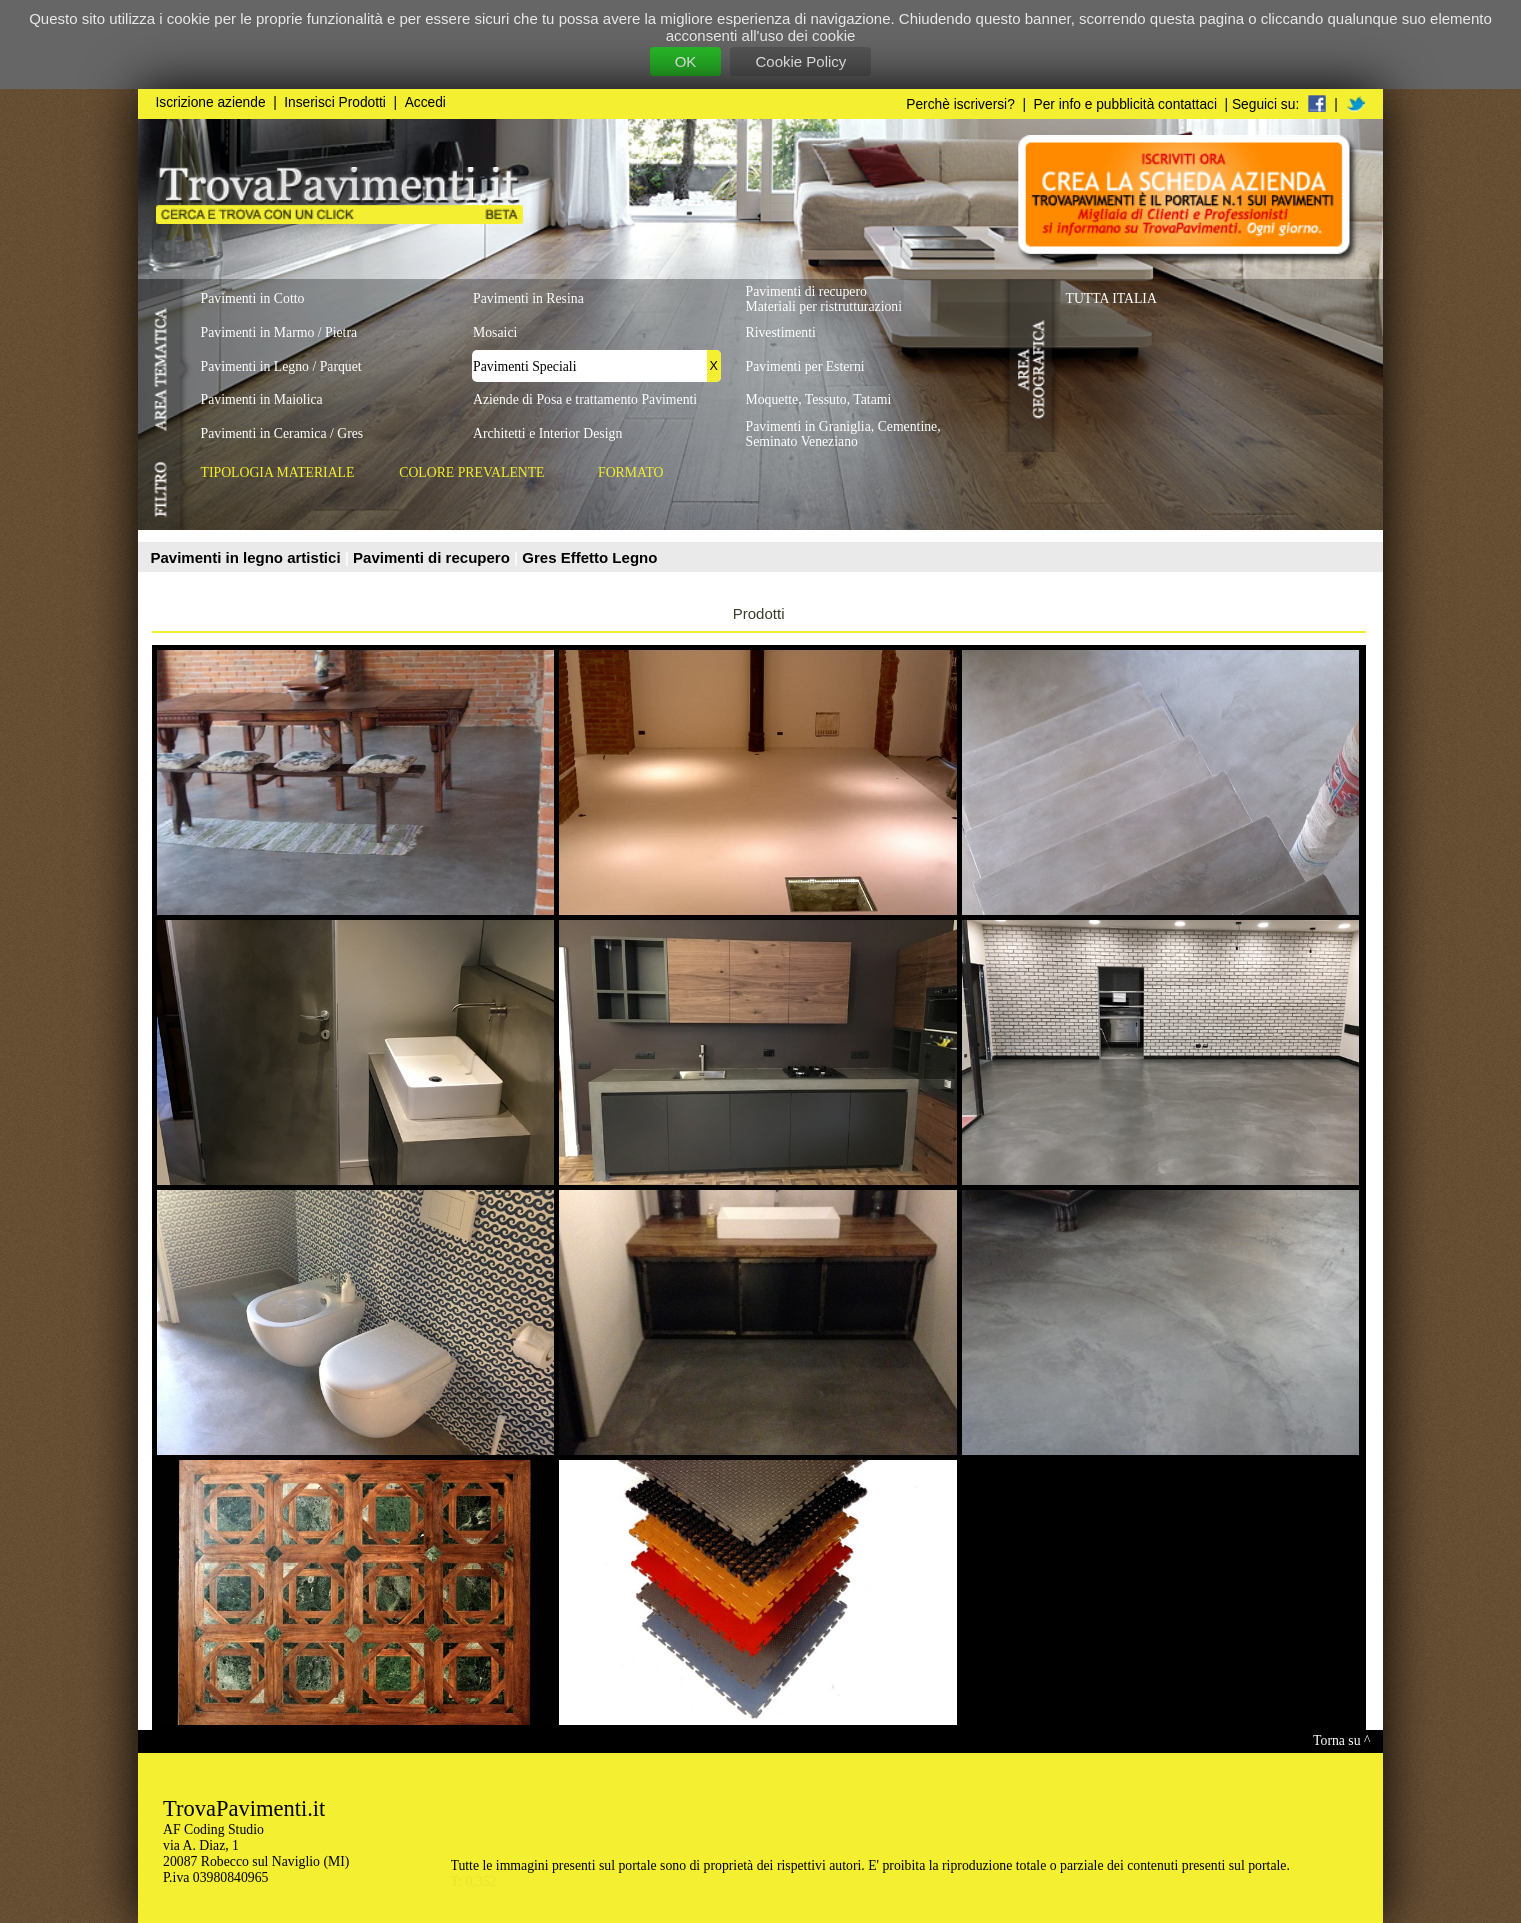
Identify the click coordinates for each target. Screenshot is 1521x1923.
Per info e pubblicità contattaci (1125, 104)
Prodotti (759, 613)
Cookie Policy (800, 61)
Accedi (425, 102)
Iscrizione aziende (211, 102)
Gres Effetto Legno (589, 557)
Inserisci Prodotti (335, 102)
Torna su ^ (1341, 1740)
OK (686, 61)
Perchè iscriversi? (960, 104)
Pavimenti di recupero (433, 557)
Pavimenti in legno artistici (248, 557)
